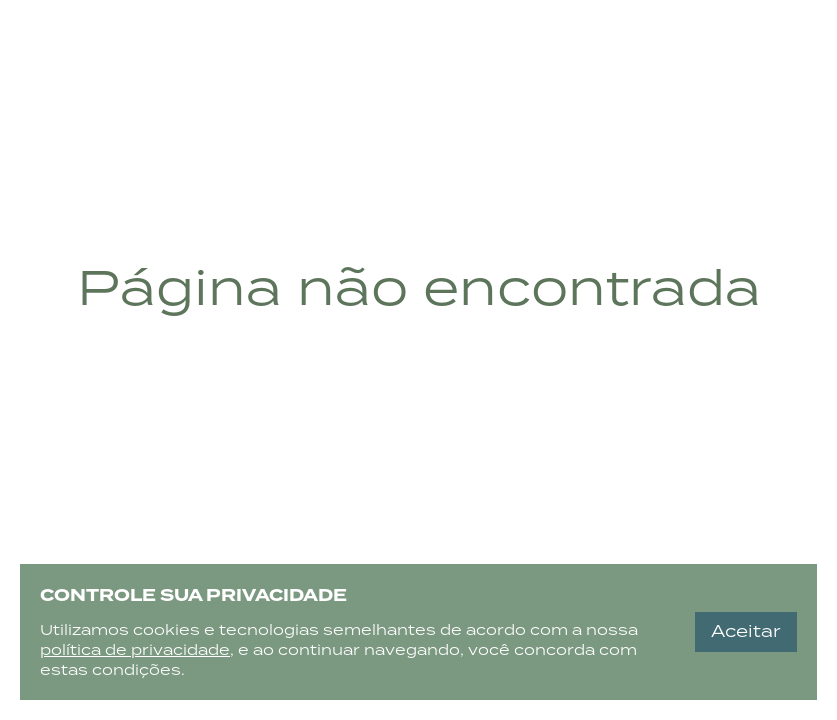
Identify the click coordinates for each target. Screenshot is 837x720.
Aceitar (746, 631)
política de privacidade (135, 650)
